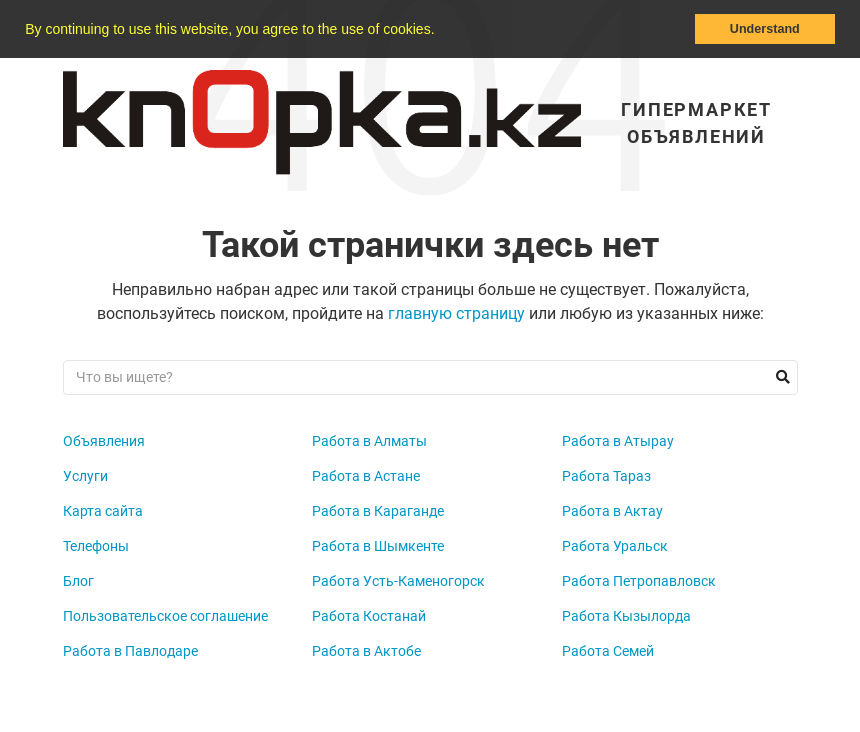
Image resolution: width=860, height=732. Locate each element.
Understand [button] (765, 29)
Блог (78, 581)
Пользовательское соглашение (165, 616)
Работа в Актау (612, 511)
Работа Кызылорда (626, 616)
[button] (441, 31)
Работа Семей (608, 651)
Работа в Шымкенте (378, 546)
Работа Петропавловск (639, 581)
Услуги (85, 476)
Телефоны (96, 546)
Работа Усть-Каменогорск (398, 581)
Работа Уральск (615, 546)
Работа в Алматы (369, 441)
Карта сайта (103, 511)
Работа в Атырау (618, 441)
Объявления (104, 441)
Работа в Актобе (366, 651)
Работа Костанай (369, 616)
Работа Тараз (606, 476)
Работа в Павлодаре (130, 651)
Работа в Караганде (378, 511)
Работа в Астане (366, 476)
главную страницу (456, 313)
